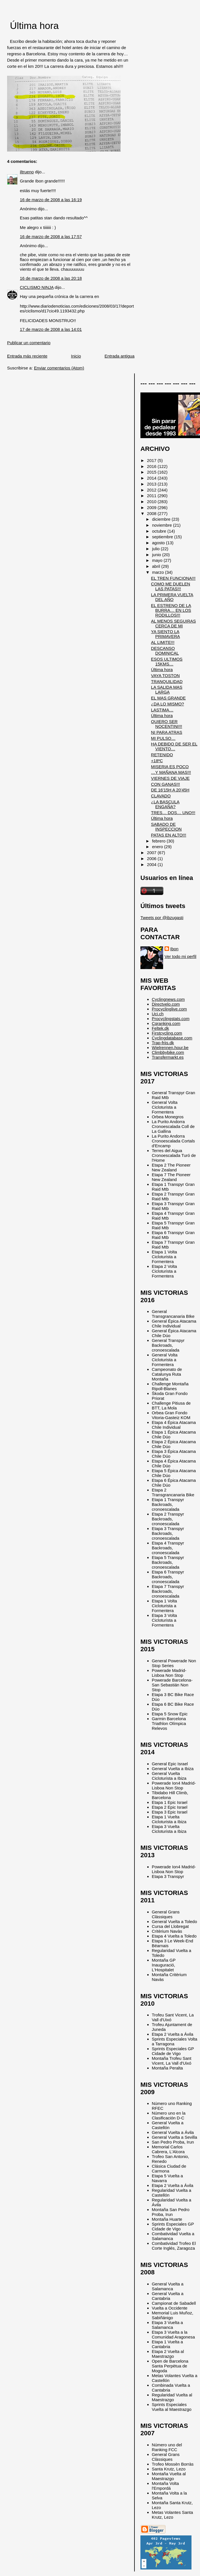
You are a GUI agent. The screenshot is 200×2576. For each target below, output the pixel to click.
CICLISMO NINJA (37, 287)
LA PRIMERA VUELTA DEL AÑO (172, 597)
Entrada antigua (119, 356)
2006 (152, 858)
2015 (152, 472)
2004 (152, 864)
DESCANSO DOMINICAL (165, 650)
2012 (152, 490)
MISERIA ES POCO (170, 766)
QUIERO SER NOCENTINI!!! (166, 724)
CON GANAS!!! (165, 784)
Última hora (34, 25)
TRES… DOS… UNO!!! (173, 812)
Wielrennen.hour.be (170, 1047)
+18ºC (157, 760)
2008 (152, 513)
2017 (152, 460)
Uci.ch (158, 1013)
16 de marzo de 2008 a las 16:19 (51, 199)
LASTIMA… (162, 709)
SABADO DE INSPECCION (166, 826)
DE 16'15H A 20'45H (170, 789)
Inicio (76, 356)
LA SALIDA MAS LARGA (166, 689)
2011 (152, 495)
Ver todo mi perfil (180, 956)
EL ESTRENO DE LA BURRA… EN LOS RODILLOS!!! (171, 610)
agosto (159, 542)
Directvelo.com (166, 1004)
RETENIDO (162, 754)
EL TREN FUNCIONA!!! (173, 578)
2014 (152, 478)
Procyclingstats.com (171, 1018)
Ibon (174, 948)
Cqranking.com (166, 1023)
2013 (152, 484)
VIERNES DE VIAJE (170, 778)
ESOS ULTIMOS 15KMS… (166, 661)
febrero (159, 841)
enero (158, 846)
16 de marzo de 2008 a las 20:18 (51, 278)
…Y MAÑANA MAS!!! (171, 772)
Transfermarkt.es (168, 1057)
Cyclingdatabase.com (172, 1037)
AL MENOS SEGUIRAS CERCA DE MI (173, 623)
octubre (159, 531)
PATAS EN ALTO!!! (168, 835)
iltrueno (27, 171)
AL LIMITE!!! (162, 642)
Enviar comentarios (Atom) (59, 367)
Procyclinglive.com (169, 1009)
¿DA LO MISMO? (167, 703)
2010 (152, 501)
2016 (152, 466)
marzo (158, 572)
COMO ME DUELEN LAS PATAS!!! (170, 586)
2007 (152, 852)
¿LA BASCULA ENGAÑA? (165, 804)
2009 (152, 507)
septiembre (163, 536)
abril (156, 566)
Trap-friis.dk (163, 1042)
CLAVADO (160, 795)
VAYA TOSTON (165, 675)
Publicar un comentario (28, 342)
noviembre (162, 525)
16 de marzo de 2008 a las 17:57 (51, 236)
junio (157, 554)
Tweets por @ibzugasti (161, 917)
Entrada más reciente (27, 356)
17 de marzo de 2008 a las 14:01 (51, 329)
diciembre (162, 519)
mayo (158, 560)
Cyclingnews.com (168, 999)
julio (156, 548)
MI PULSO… (163, 738)
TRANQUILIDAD (166, 681)
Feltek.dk (160, 1028)
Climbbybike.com (168, 1052)
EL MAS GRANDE (168, 698)
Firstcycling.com (167, 1033)
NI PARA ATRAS (166, 732)
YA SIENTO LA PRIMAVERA (165, 634)
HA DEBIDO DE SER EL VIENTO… (174, 746)
